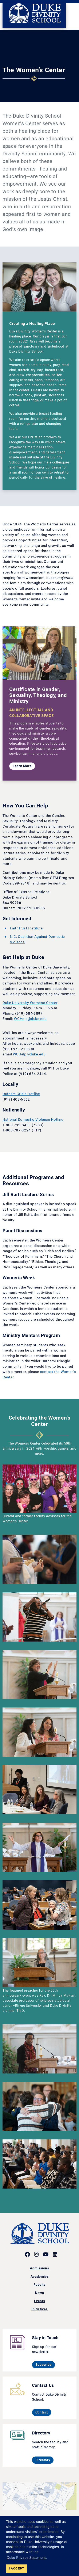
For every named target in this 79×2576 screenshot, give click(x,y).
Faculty (39, 2285)
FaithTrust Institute (26, 928)
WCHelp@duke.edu (30, 1019)
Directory (44, 2460)
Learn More (24, 766)
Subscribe (45, 2364)
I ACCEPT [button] (16, 2568)
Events (39, 2301)
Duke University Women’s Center (30, 1003)
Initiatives (39, 2309)
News (39, 2293)
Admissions (39, 2268)
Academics (40, 2276)
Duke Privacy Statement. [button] (27, 2557)
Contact (43, 2412)
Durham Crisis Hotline (21, 1094)
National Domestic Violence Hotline (33, 1119)
